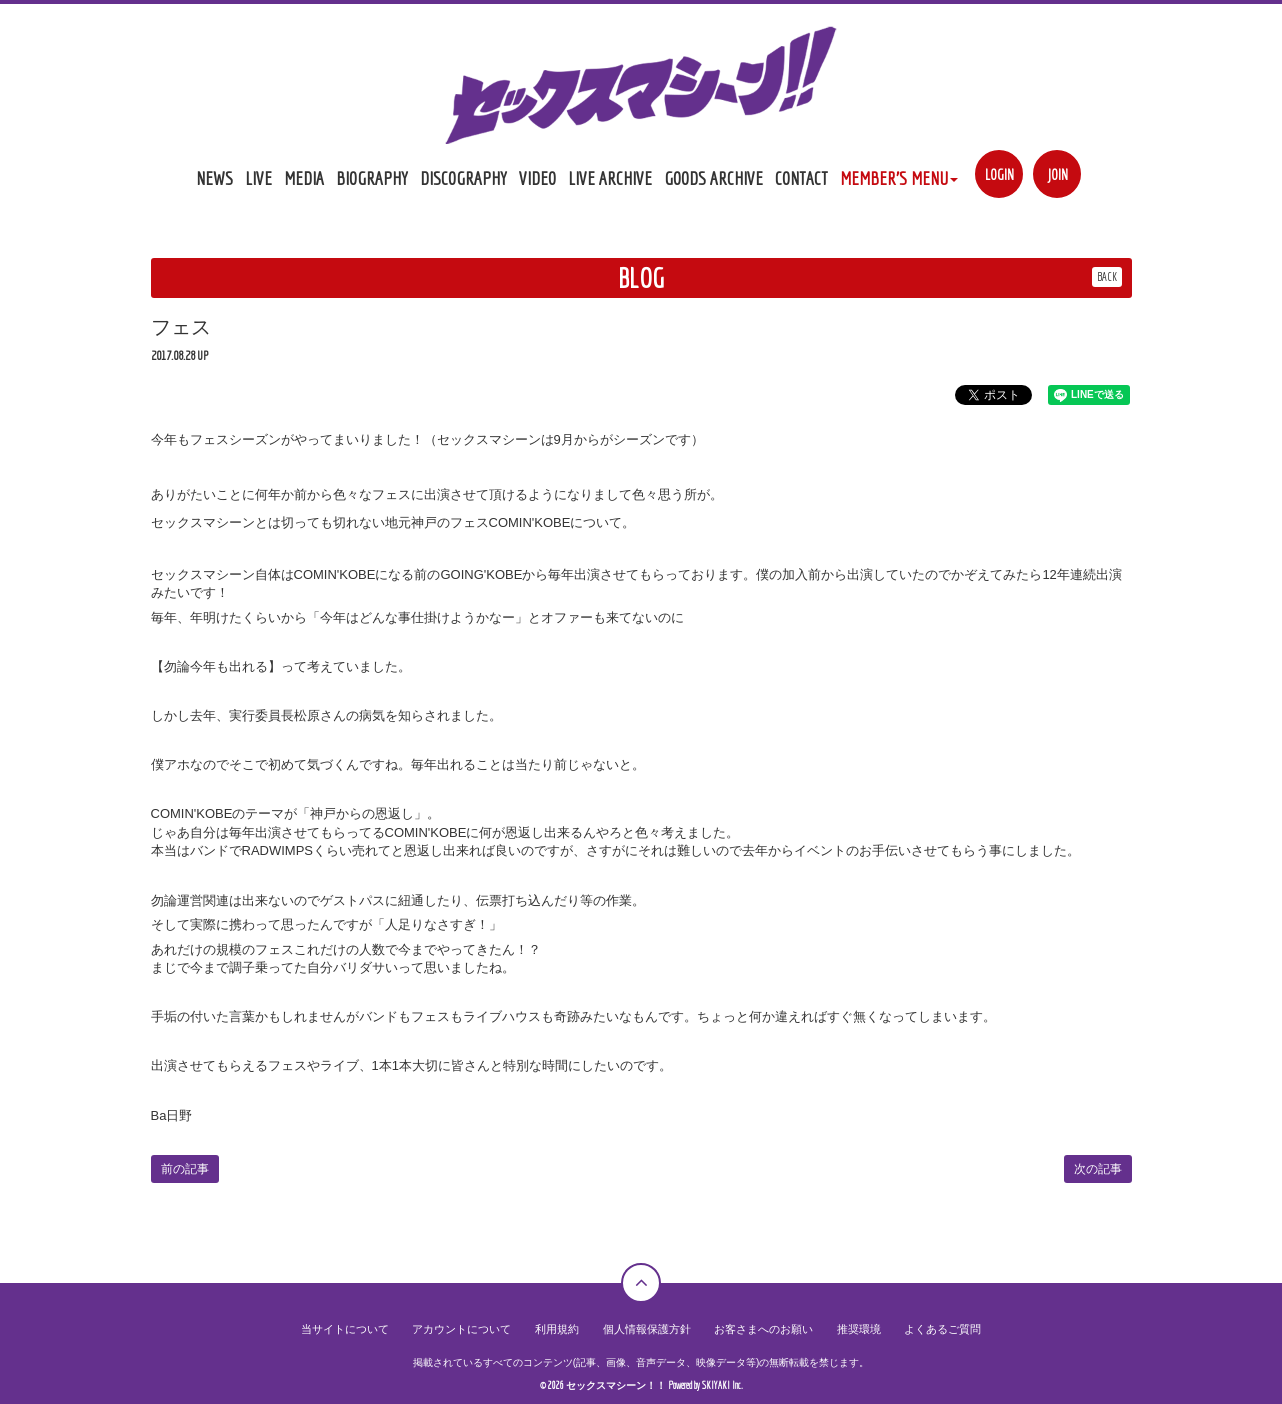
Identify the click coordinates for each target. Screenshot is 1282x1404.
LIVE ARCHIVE (610, 178)
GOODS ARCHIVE (713, 178)
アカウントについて (474, 1329)
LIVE (258, 178)
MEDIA (304, 178)
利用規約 (562, 1329)
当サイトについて (365, 1329)
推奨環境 (843, 1329)
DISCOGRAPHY (463, 178)
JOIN (1057, 174)
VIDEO (537, 178)
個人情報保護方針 (646, 1329)
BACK (1107, 276)
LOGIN (999, 174)
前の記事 (185, 1169)
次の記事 (1098, 1169)
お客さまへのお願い (755, 1329)
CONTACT (801, 178)
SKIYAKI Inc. (722, 1385)
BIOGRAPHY (372, 178)
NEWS (214, 178)
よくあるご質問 (922, 1329)
